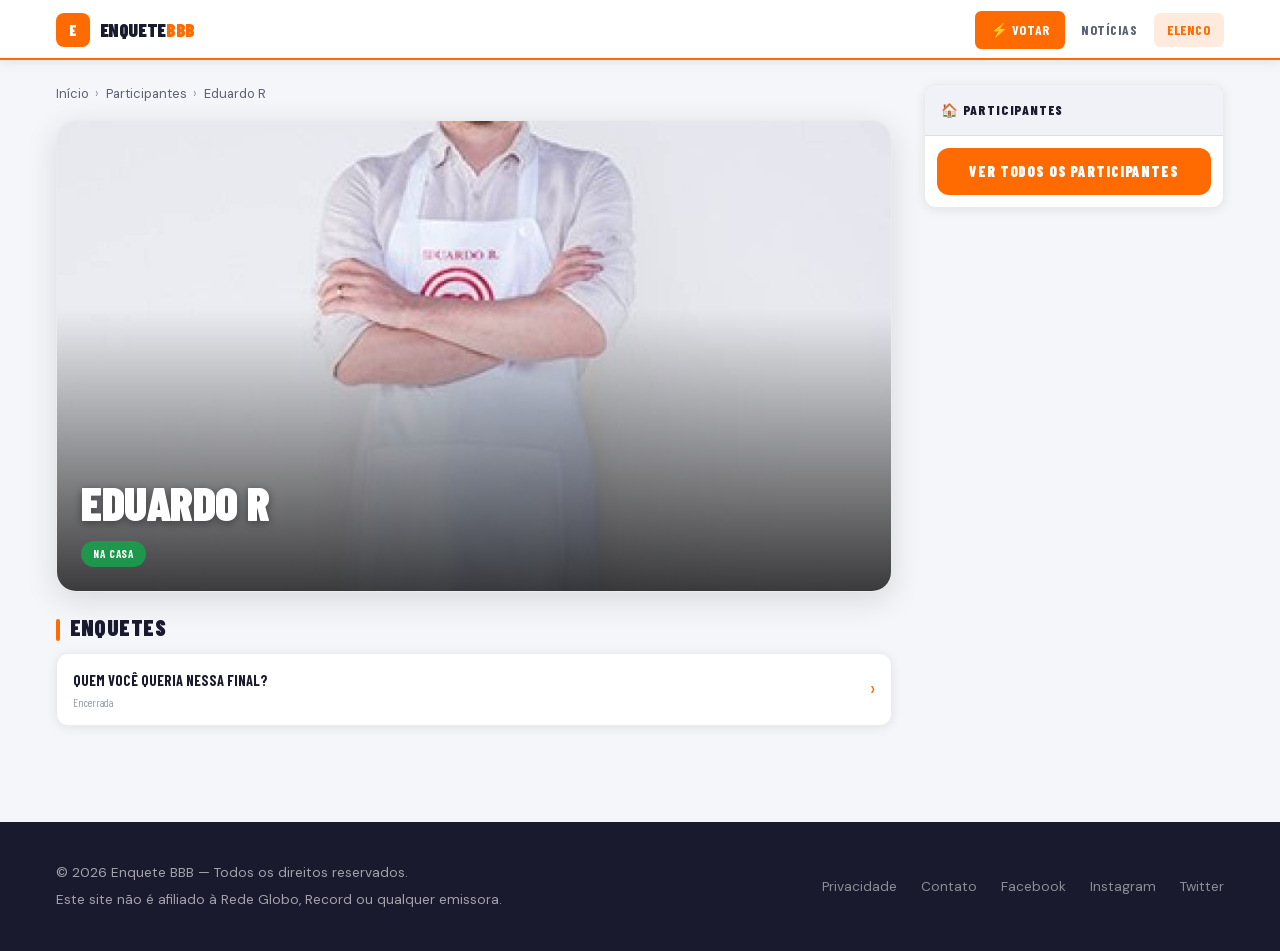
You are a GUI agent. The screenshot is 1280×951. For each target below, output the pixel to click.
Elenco (1188, 29)
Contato (949, 886)
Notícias (1109, 29)
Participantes (146, 93)
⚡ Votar (1020, 29)
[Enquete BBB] (125, 30)
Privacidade (859, 886)
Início (72, 93)
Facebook (1033, 886)
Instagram (1123, 886)
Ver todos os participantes (1073, 171)
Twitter (1202, 886)
